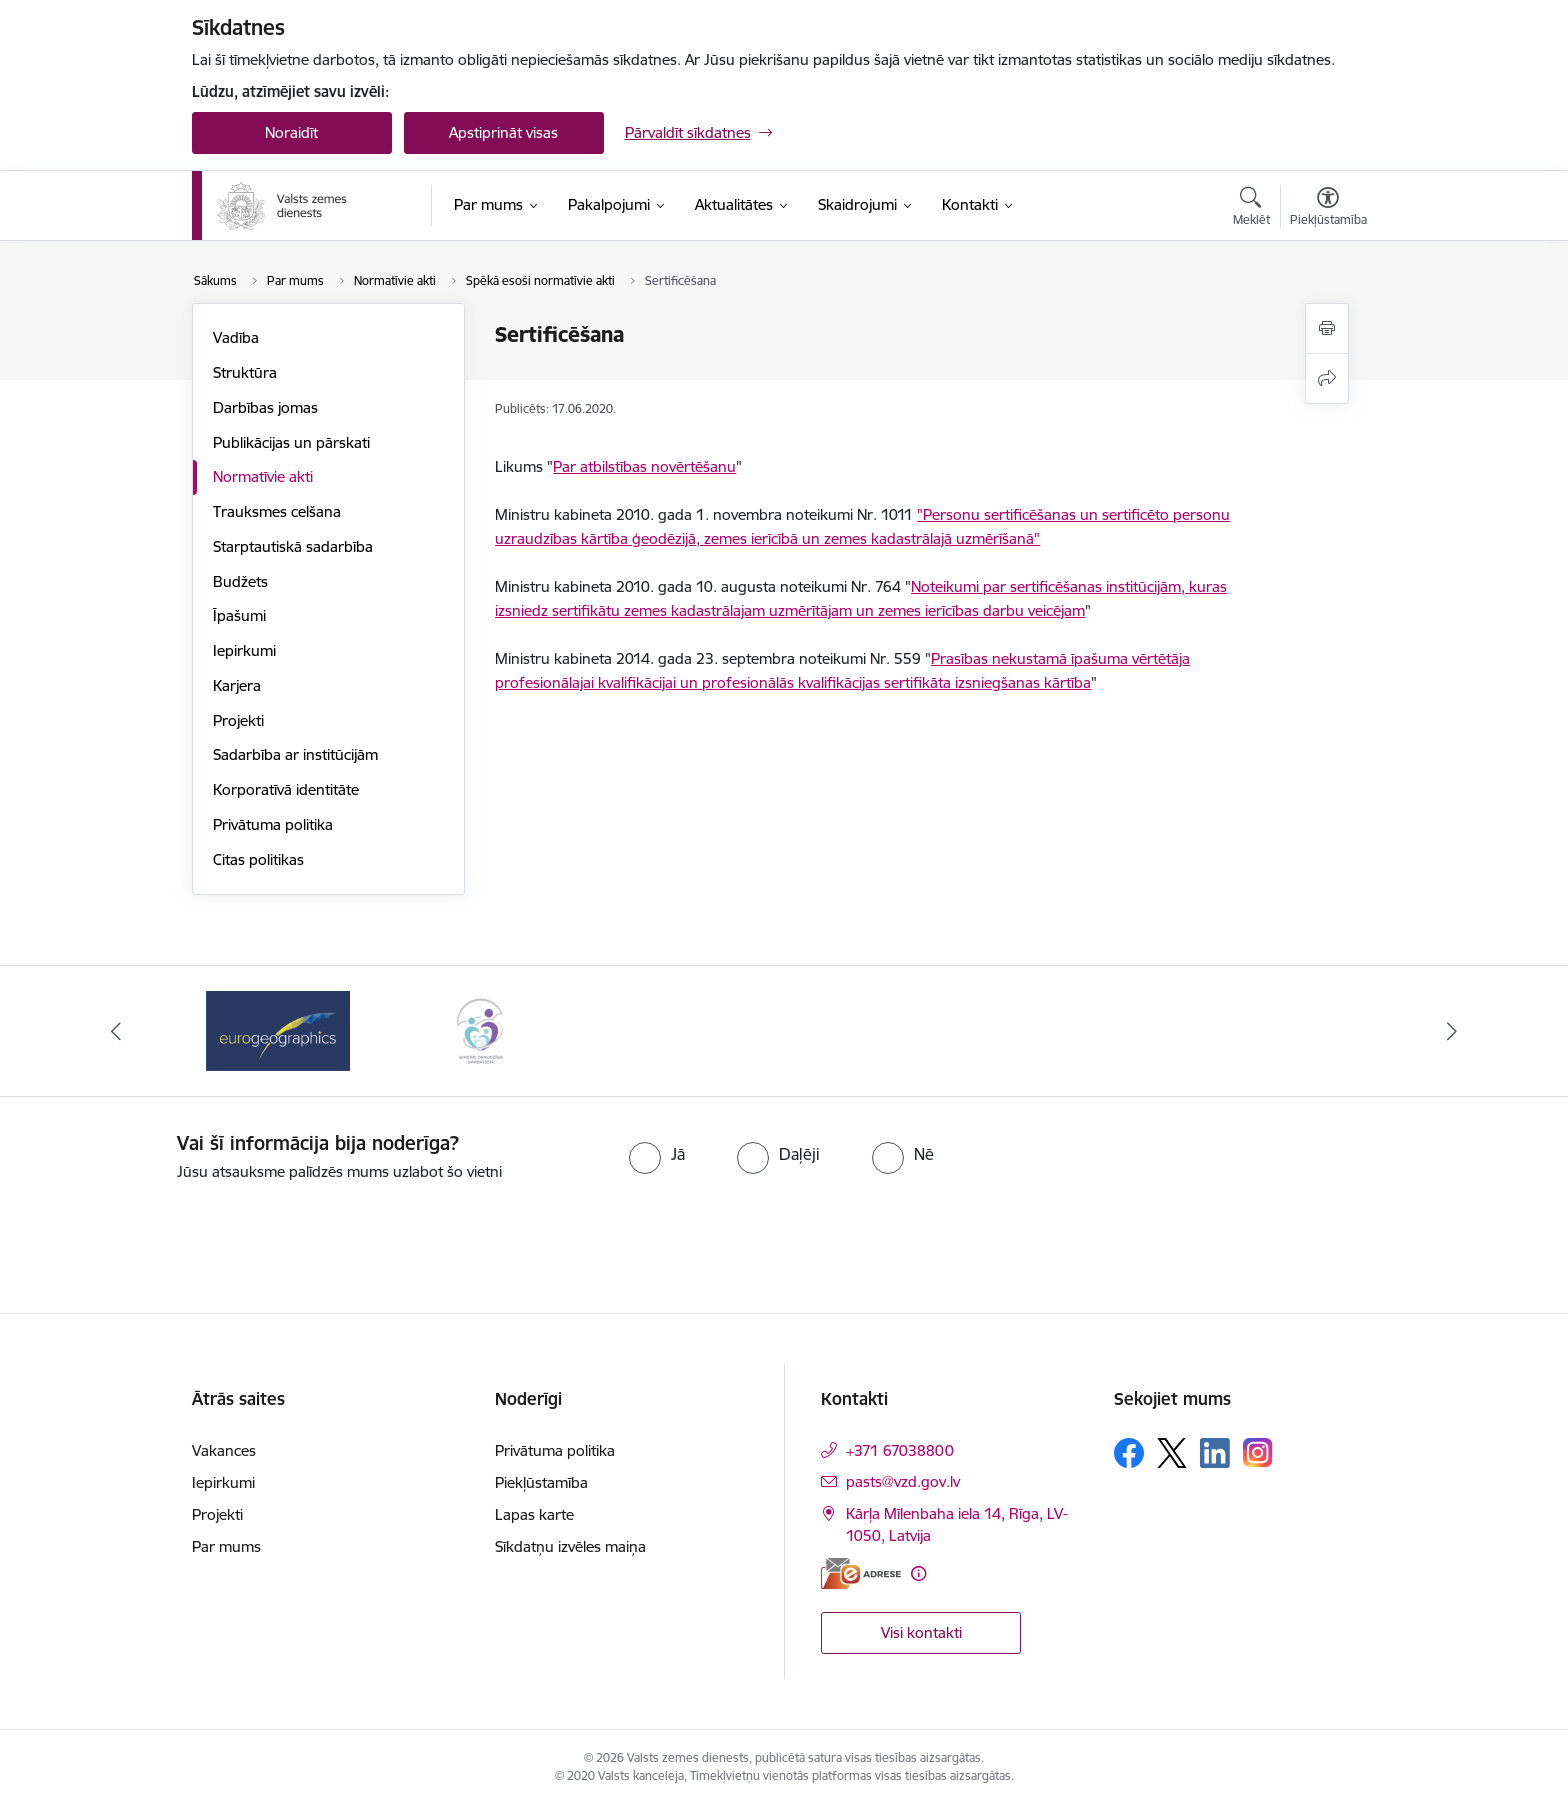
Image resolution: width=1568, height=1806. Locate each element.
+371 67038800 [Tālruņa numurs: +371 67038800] (900, 1450)
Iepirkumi (244, 650)
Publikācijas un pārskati (291, 442)
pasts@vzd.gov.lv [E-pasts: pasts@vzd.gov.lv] (903, 1481)
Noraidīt (291, 132)
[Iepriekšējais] (116, 1031)
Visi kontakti (921, 1632)
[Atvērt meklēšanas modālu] (1251, 209)
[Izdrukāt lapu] (1327, 328)
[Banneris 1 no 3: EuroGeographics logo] (278, 1029)
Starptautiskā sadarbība (293, 546)
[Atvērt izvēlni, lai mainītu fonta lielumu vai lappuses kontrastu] (1328, 209)
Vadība (236, 337)
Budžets (240, 581)
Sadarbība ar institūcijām (295, 754)
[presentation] (820, 1239)
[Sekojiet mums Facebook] (1129, 1453)
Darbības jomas (265, 407)
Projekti (238, 720)
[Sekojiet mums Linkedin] (1215, 1453)
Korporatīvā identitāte (286, 789)
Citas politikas (258, 859)
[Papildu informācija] (918, 1573)
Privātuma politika (273, 824)
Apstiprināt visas (503, 132)
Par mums (226, 1546)
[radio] (657, 1154)
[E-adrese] (861, 1573)
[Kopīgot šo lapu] (1327, 378)
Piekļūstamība (541, 1482)
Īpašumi (239, 615)
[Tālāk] (1453, 1031)
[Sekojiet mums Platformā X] (1172, 1453)
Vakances (224, 1450)
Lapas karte (534, 1514)
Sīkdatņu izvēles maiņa (570, 1546)
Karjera (237, 685)
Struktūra (245, 372)
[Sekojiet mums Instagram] (1258, 1452)
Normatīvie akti (263, 476)
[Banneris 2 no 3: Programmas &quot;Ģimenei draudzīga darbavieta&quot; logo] (480, 1029)
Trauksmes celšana (277, 511)
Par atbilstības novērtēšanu (644, 466)
